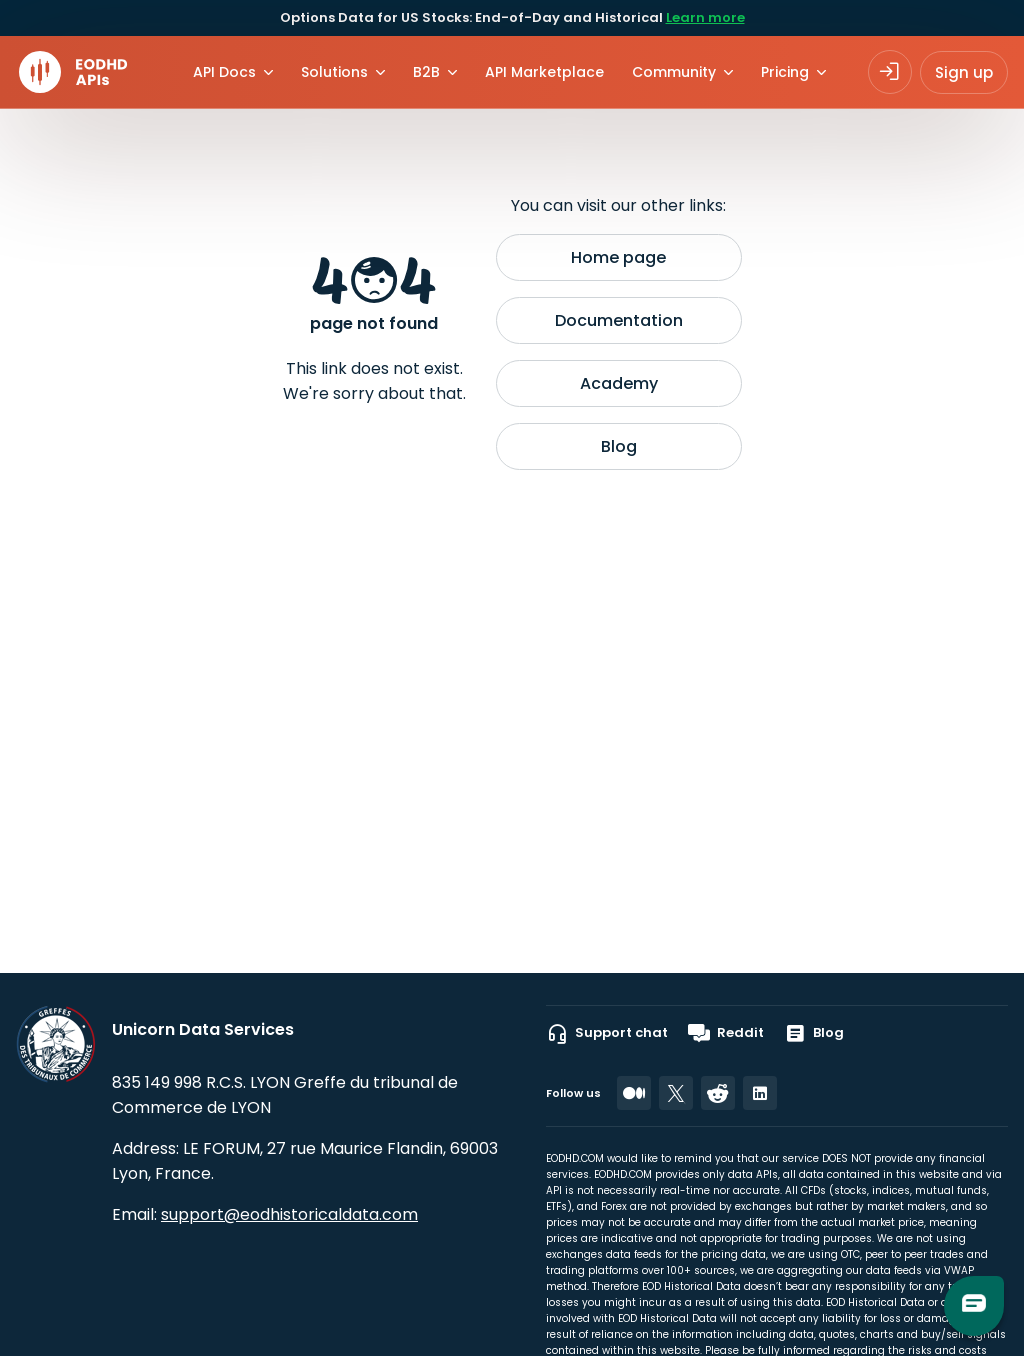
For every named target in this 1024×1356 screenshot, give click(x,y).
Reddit (726, 1033)
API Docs (224, 72)
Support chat (607, 1033)
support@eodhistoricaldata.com (289, 1214)
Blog (619, 446)
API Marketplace (544, 72)
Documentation (619, 320)
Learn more (705, 17)
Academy (619, 383)
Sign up (964, 72)
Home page (618, 257)
